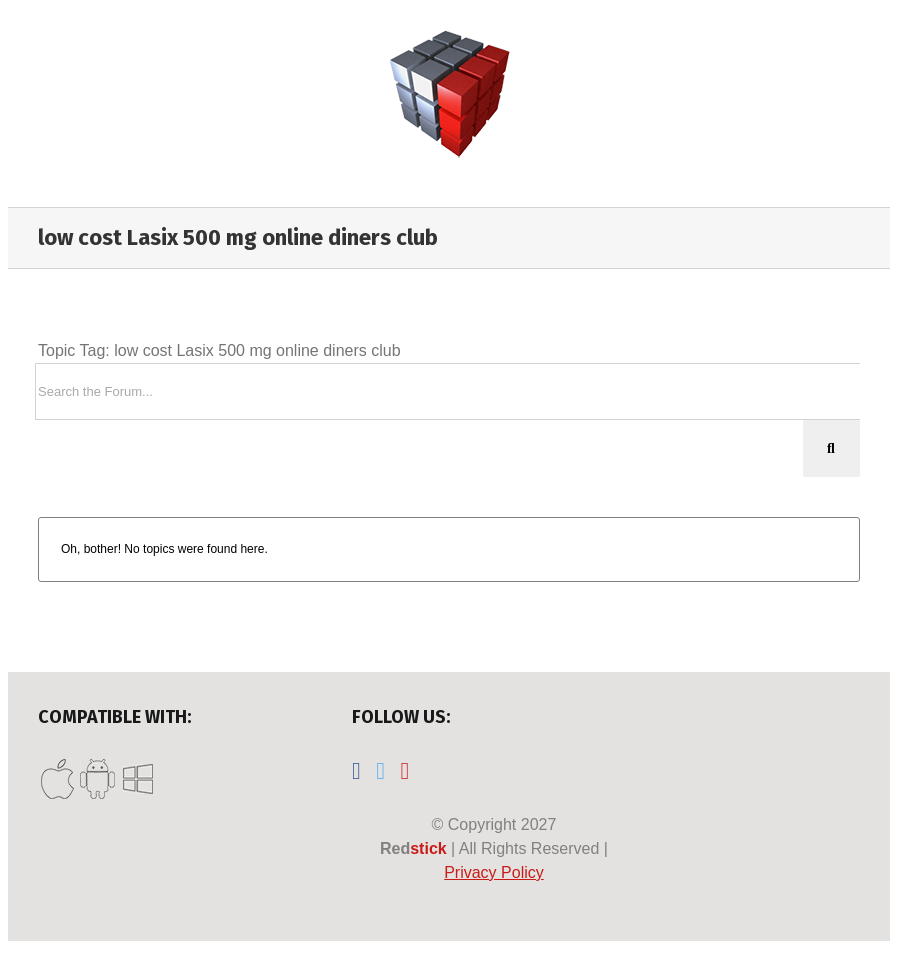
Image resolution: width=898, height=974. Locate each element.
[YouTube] (404, 771)
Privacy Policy (494, 872)
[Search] (831, 448)
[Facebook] (356, 771)
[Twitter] (380, 771)
